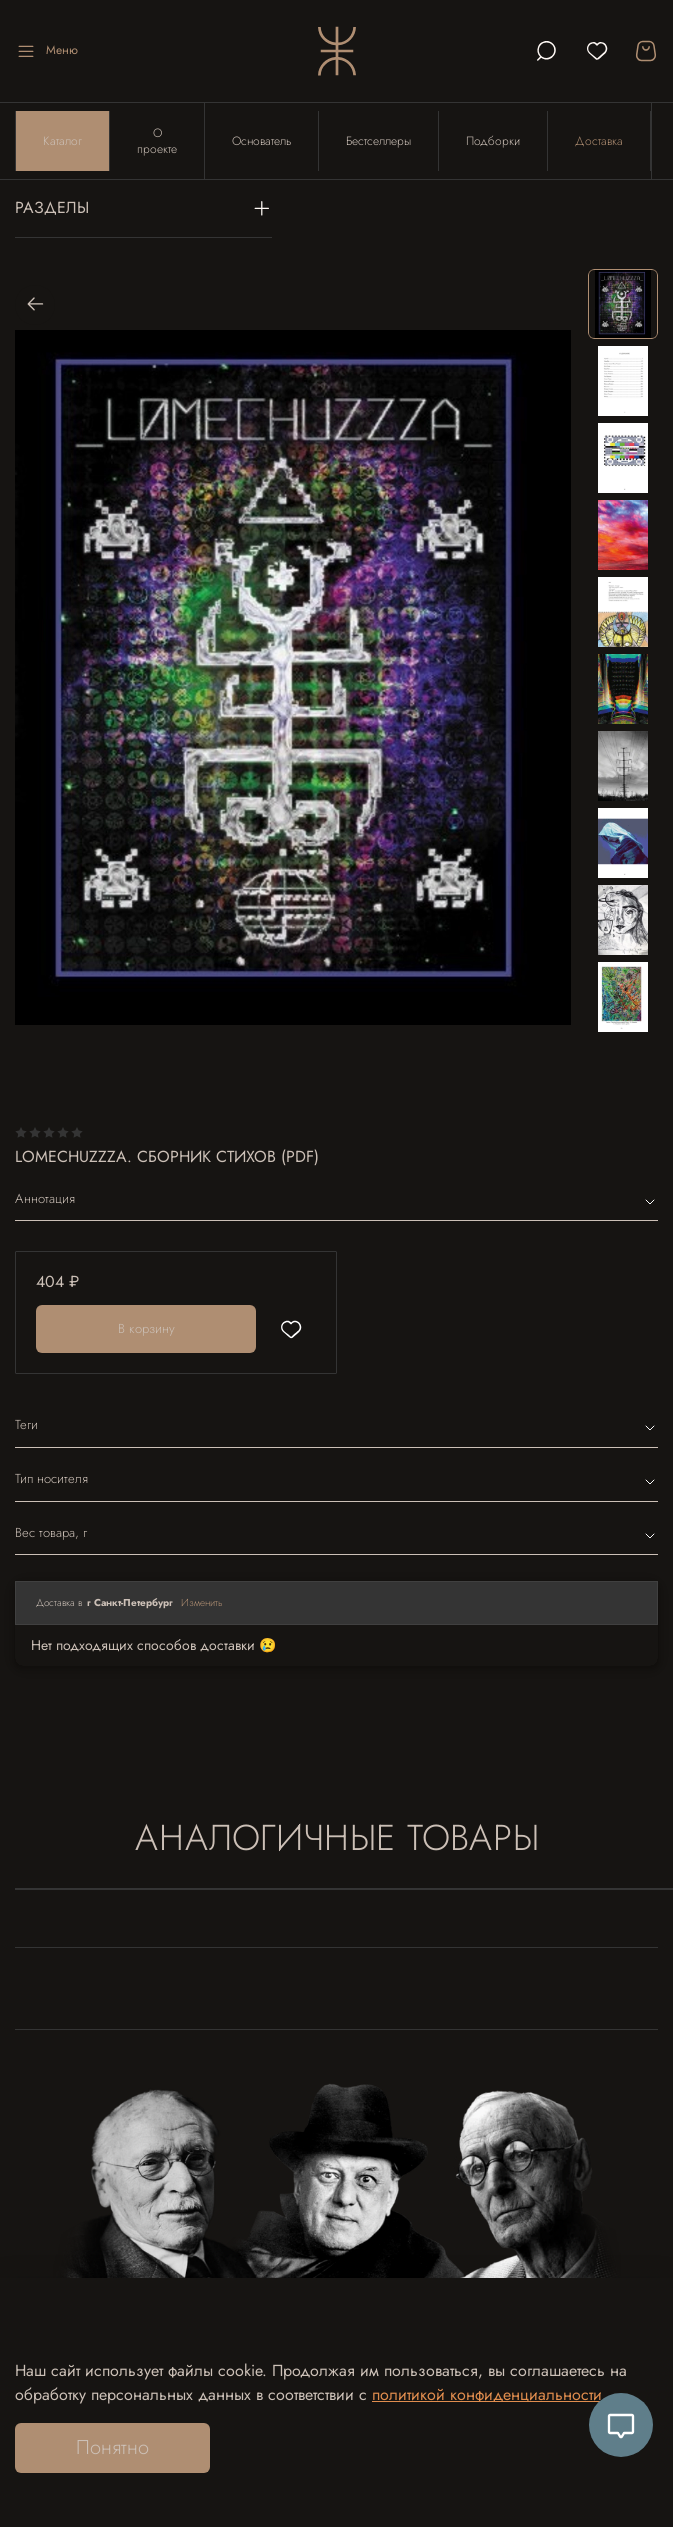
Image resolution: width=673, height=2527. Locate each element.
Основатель (261, 141)
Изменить (202, 1602)
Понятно (112, 2447)
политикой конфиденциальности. (489, 2394)
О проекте (157, 141)
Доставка (599, 141)
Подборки (493, 141)
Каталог (62, 141)
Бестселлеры (378, 141)
